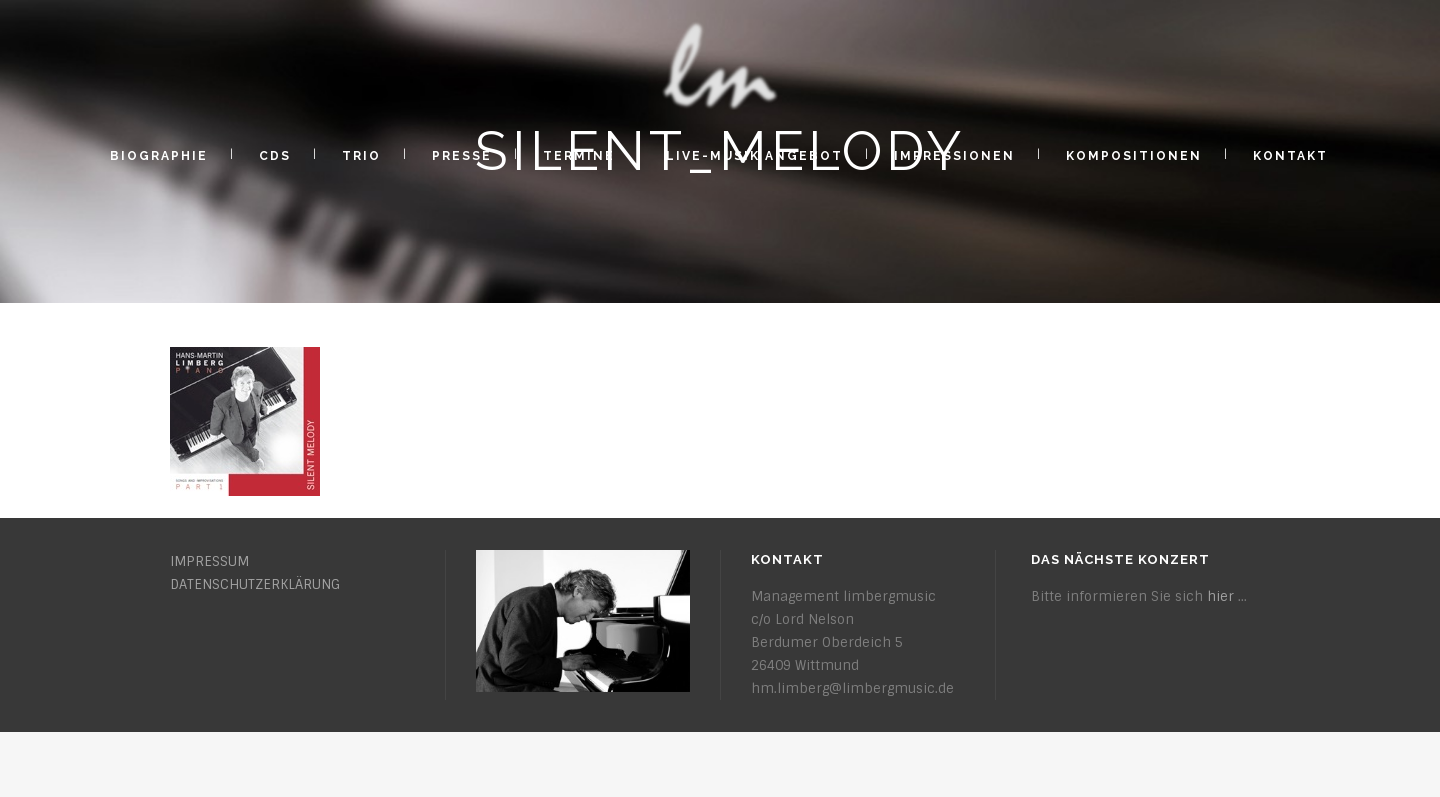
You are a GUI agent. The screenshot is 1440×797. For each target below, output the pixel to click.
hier (1220, 596)
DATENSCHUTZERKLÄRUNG (255, 584)
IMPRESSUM (209, 561)
